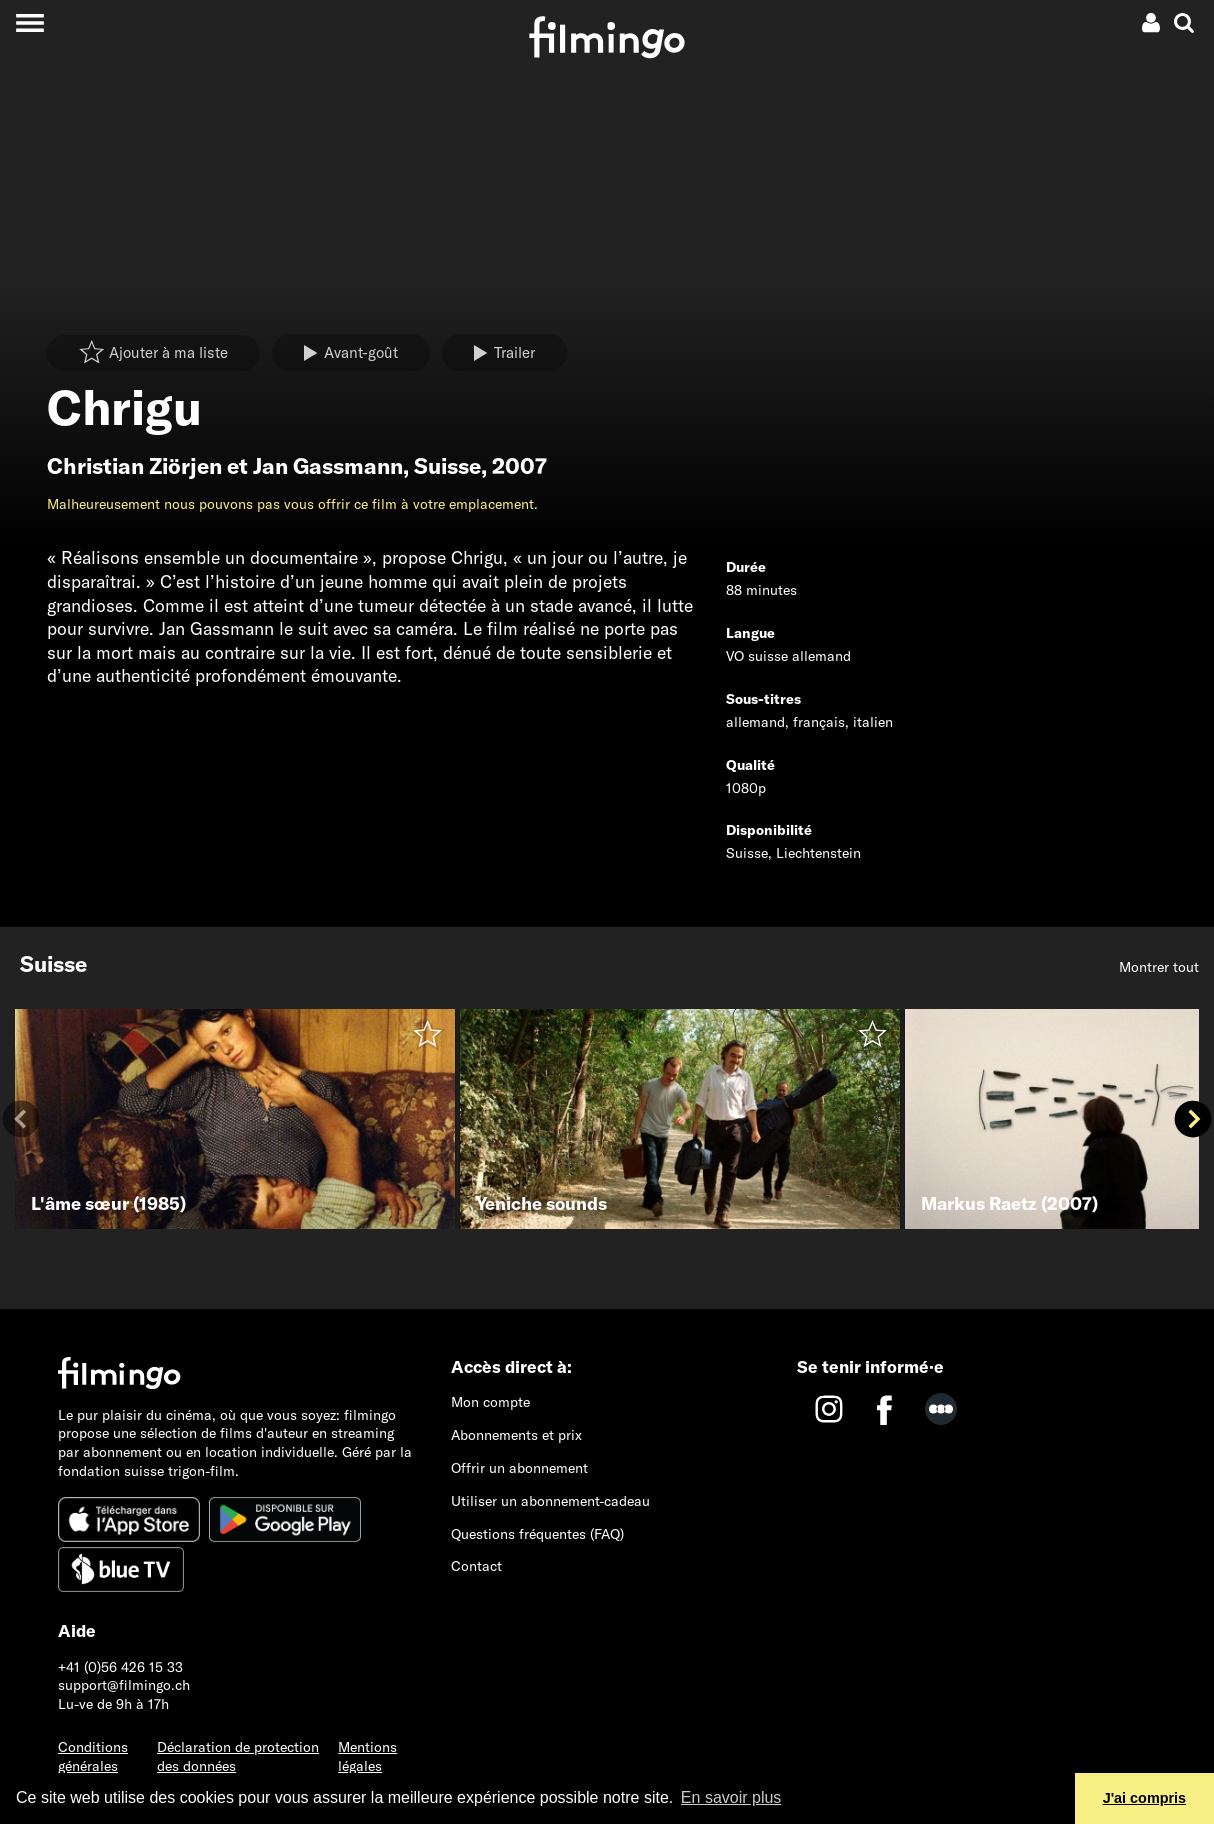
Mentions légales (367, 1756)
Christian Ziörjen (134, 466)
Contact (476, 1566)
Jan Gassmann (328, 466)
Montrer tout (1159, 967)
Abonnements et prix (516, 1435)
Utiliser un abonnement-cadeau (550, 1501)
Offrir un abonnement (519, 1468)
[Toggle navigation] (29, 22)
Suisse (447, 466)
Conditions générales (93, 1756)
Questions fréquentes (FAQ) (537, 1534)
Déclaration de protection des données (238, 1756)
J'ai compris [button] (1144, 1798)
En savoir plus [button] (731, 1797)
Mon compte (490, 1402)
